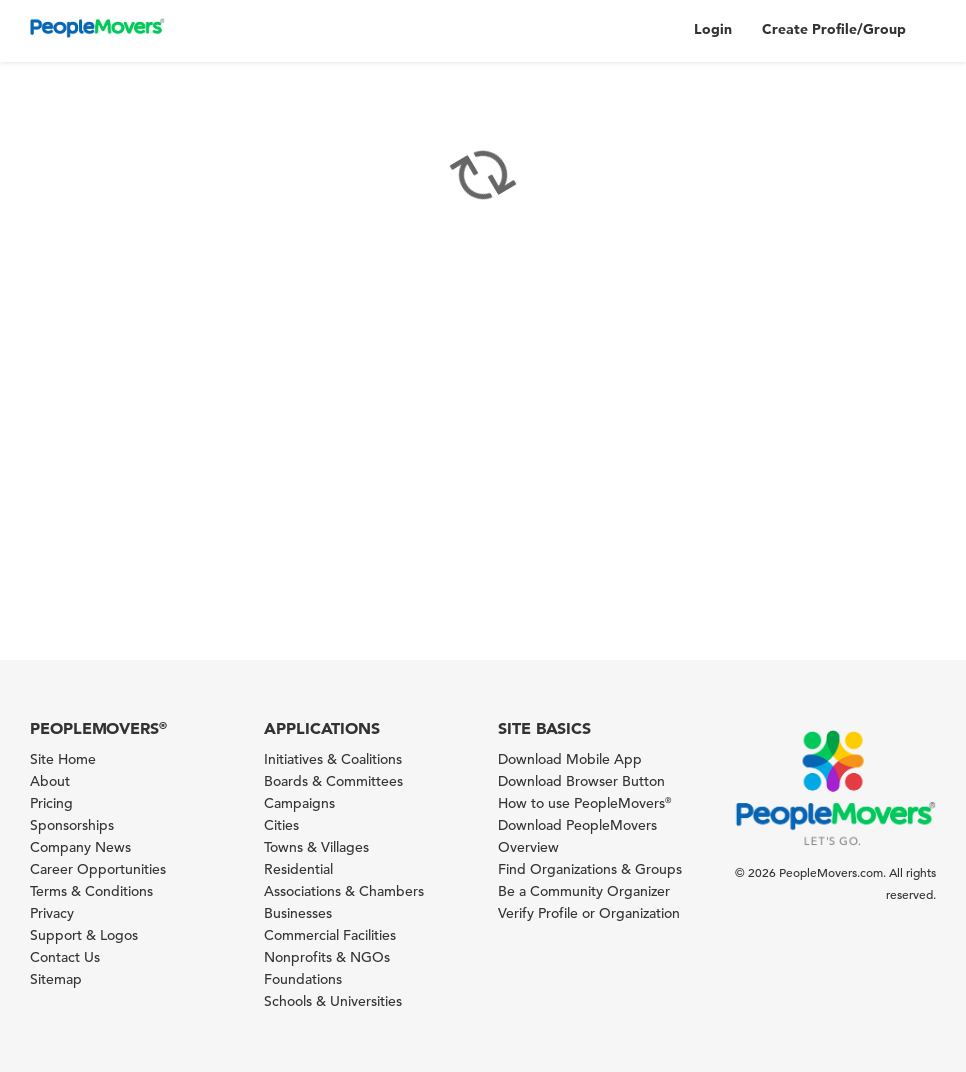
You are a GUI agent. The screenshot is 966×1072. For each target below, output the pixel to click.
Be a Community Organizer (584, 891)
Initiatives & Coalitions (333, 759)
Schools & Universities (333, 1001)
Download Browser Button (581, 781)
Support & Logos (84, 935)
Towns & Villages (316, 847)
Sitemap (56, 979)
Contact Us (65, 957)
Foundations (303, 979)
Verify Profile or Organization (589, 913)
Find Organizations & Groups (590, 869)
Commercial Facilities (330, 935)
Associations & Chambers (344, 891)
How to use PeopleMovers (584, 803)
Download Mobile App (570, 759)
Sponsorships (72, 825)
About (50, 781)
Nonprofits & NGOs (327, 957)
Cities (281, 825)
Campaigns (299, 803)
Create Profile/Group (834, 29)
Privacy (52, 913)
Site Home (63, 759)
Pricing (51, 803)
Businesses (298, 913)
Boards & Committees (333, 781)
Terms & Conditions (91, 891)
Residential (298, 869)
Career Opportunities (98, 869)
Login (713, 29)
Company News (80, 847)
